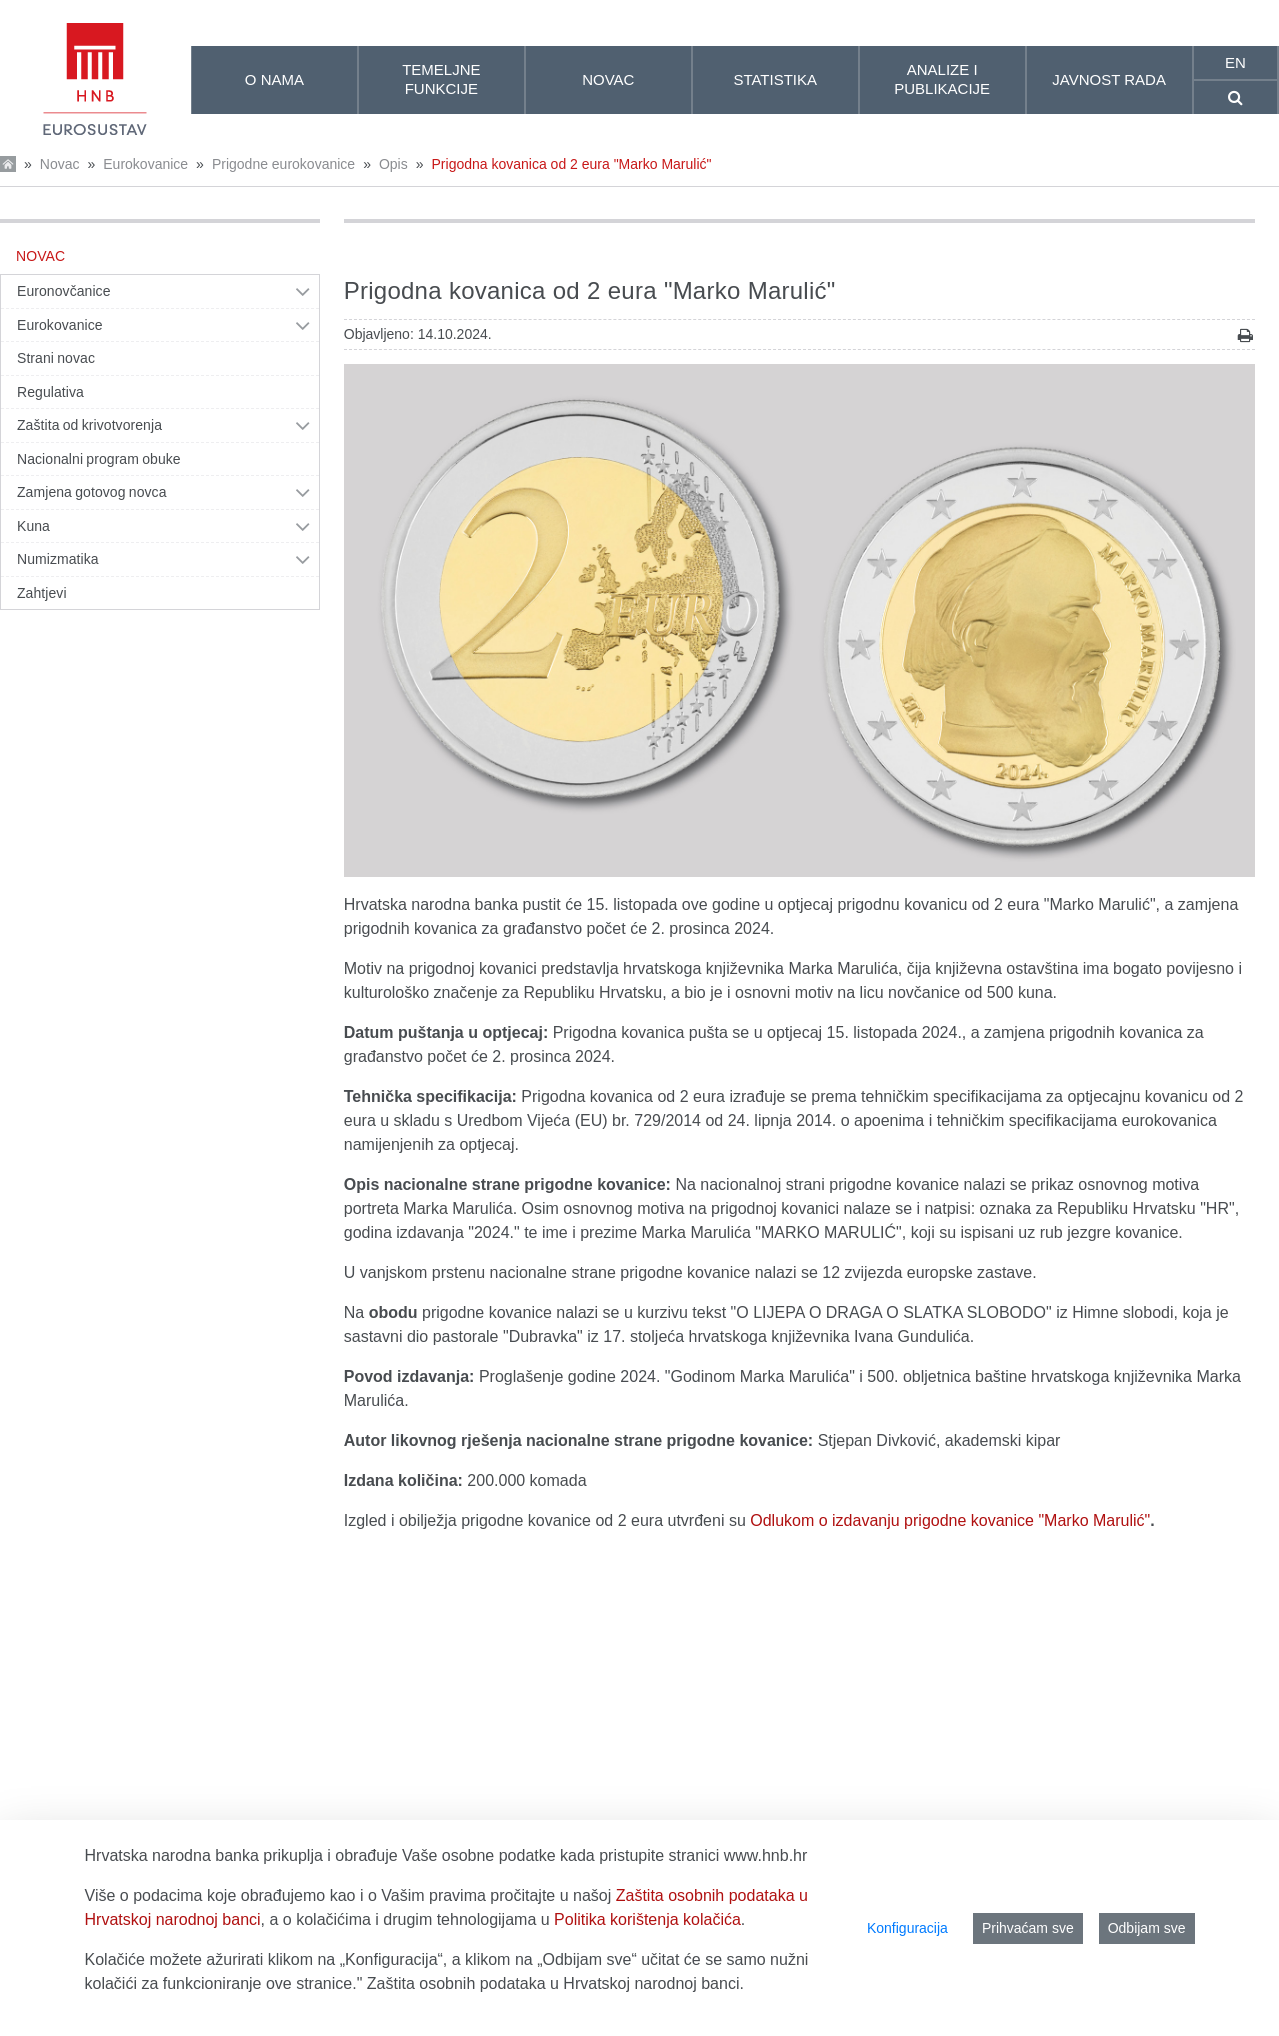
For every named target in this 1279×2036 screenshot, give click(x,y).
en (1235, 62)
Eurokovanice (145, 164)
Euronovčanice (64, 291)
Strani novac (56, 358)
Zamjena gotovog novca (92, 492)
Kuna (33, 526)
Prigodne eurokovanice (283, 164)
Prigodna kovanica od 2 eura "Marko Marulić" (572, 164)
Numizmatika (58, 559)
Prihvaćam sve (1028, 1928)
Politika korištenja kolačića (647, 1919)
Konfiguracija (907, 1928)
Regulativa (50, 392)
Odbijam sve (1147, 1928)
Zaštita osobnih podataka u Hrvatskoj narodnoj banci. (555, 1983)
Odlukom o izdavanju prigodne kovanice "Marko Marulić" (950, 1520)
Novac (60, 164)
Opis (393, 164)
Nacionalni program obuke (99, 459)
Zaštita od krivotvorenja (89, 425)
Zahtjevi (42, 593)
